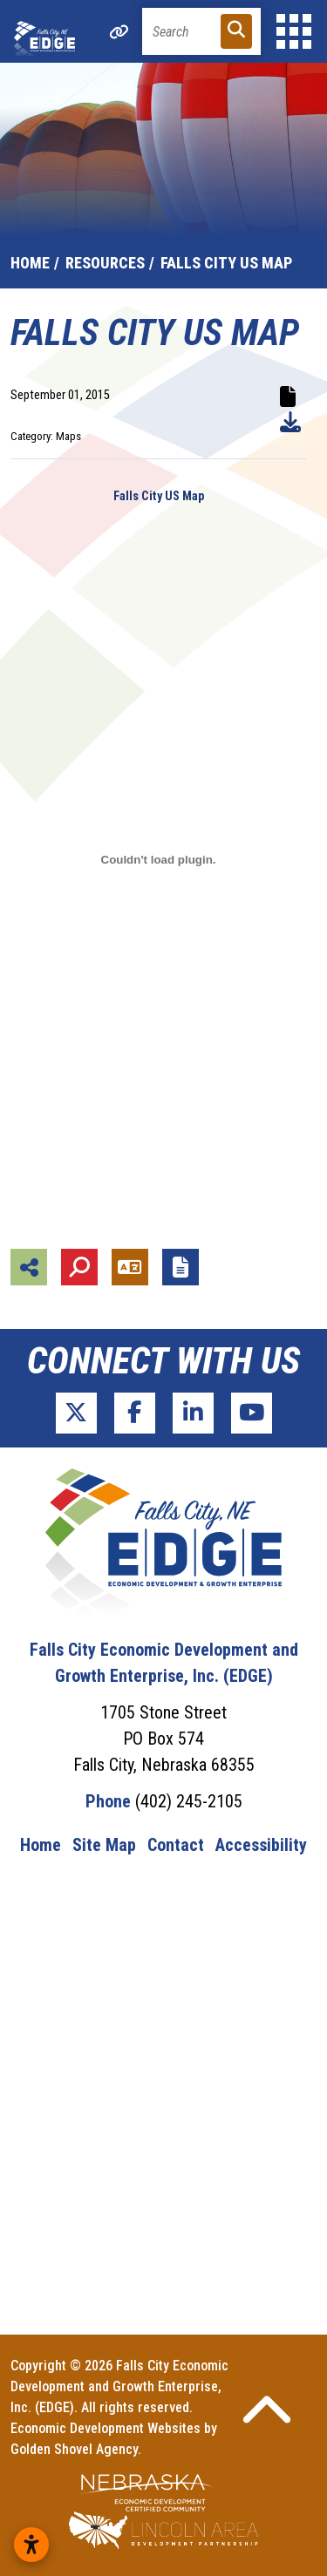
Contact (175, 1844)
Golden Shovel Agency (74, 2449)
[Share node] (28, 1267)
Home (40, 1844)
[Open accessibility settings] (31, 2544)
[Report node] (180, 1267)
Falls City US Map (158, 496)
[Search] (201, 31)
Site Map (104, 1844)
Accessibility (261, 1844)
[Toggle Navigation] (293, 31)
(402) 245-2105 (188, 1801)
